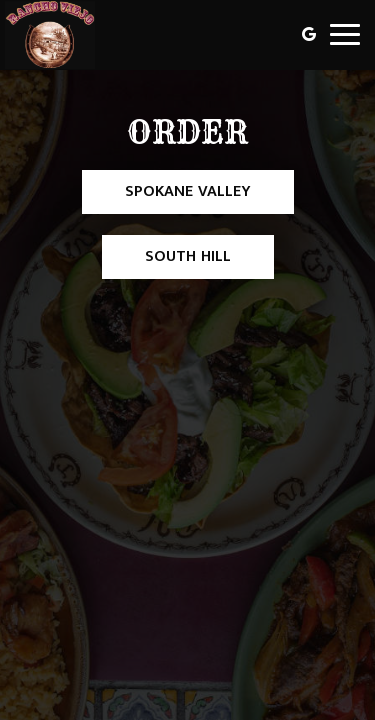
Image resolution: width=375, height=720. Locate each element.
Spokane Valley (166, 196)
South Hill (166, 261)
